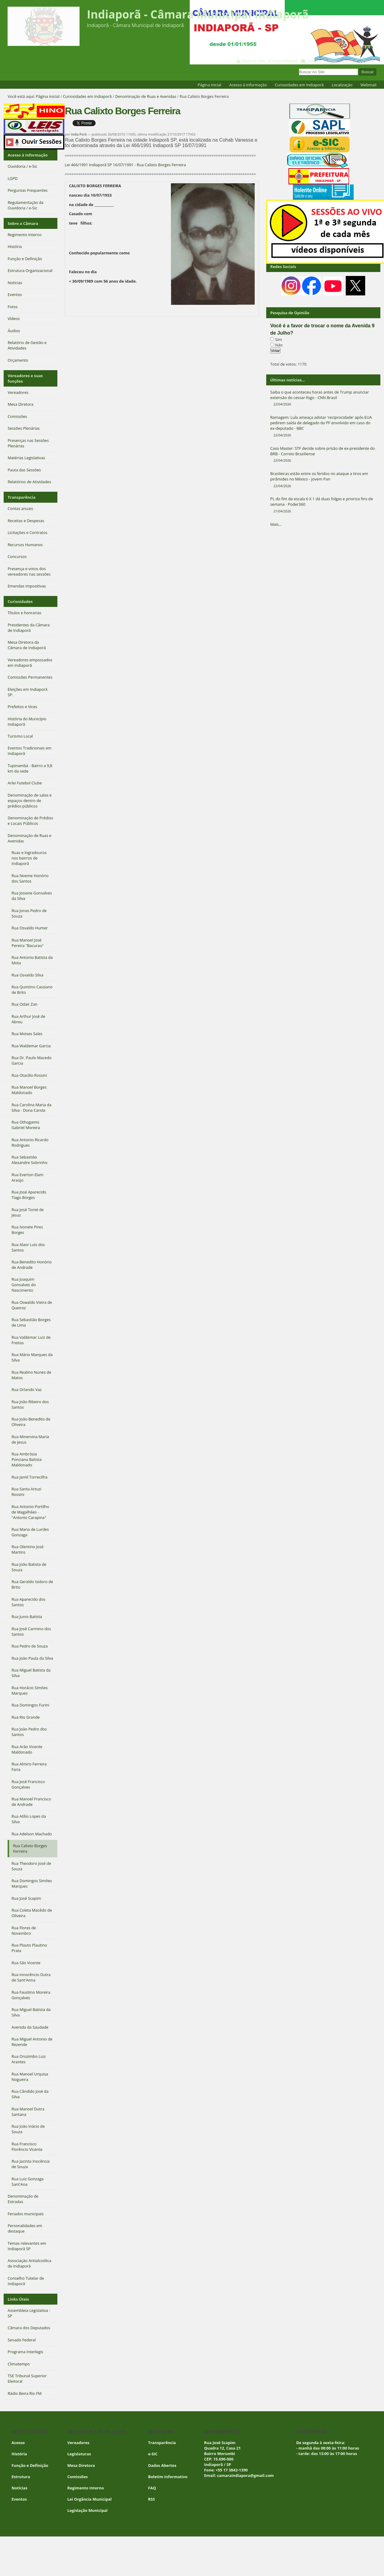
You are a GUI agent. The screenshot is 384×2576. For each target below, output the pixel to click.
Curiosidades (20, 601)
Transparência (22, 497)
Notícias (19, 2488)
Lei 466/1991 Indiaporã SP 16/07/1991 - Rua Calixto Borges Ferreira (125, 164)
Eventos (19, 2499)
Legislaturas (79, 2454)
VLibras (330, 61)
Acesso (18, 2442)
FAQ (152, 2488)
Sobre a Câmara (23, 223)
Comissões (77, 2476)
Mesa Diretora (81, 2465)
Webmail (368, 85)
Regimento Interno (85, 2488)
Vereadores (78, 2442)
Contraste (348, 61)
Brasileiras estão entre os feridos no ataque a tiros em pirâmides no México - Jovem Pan (323, 479)
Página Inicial (209, 85)
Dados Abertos (162, 2465)
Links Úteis (18, 2299)
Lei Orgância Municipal (89, 2499)
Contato (313, 61)
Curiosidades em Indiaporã (299, 85)
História (19, 2454)
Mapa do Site (253, 61)
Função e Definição (30, 2465)
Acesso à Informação (248, 85)
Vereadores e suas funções (25, 378)
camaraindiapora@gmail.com (245, 2475)
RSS (151, 2499)
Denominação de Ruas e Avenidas (145, 96)
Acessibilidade (285, 61)
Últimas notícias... (287, 380)
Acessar (367, 61)
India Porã (79, 134)
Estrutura (21, 2476)
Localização (342, 85)
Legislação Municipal (87, 2510)
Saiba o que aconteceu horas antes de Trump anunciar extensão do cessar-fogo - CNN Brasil (323, 398)
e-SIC (153, 2454)
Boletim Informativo (168, 2476)
